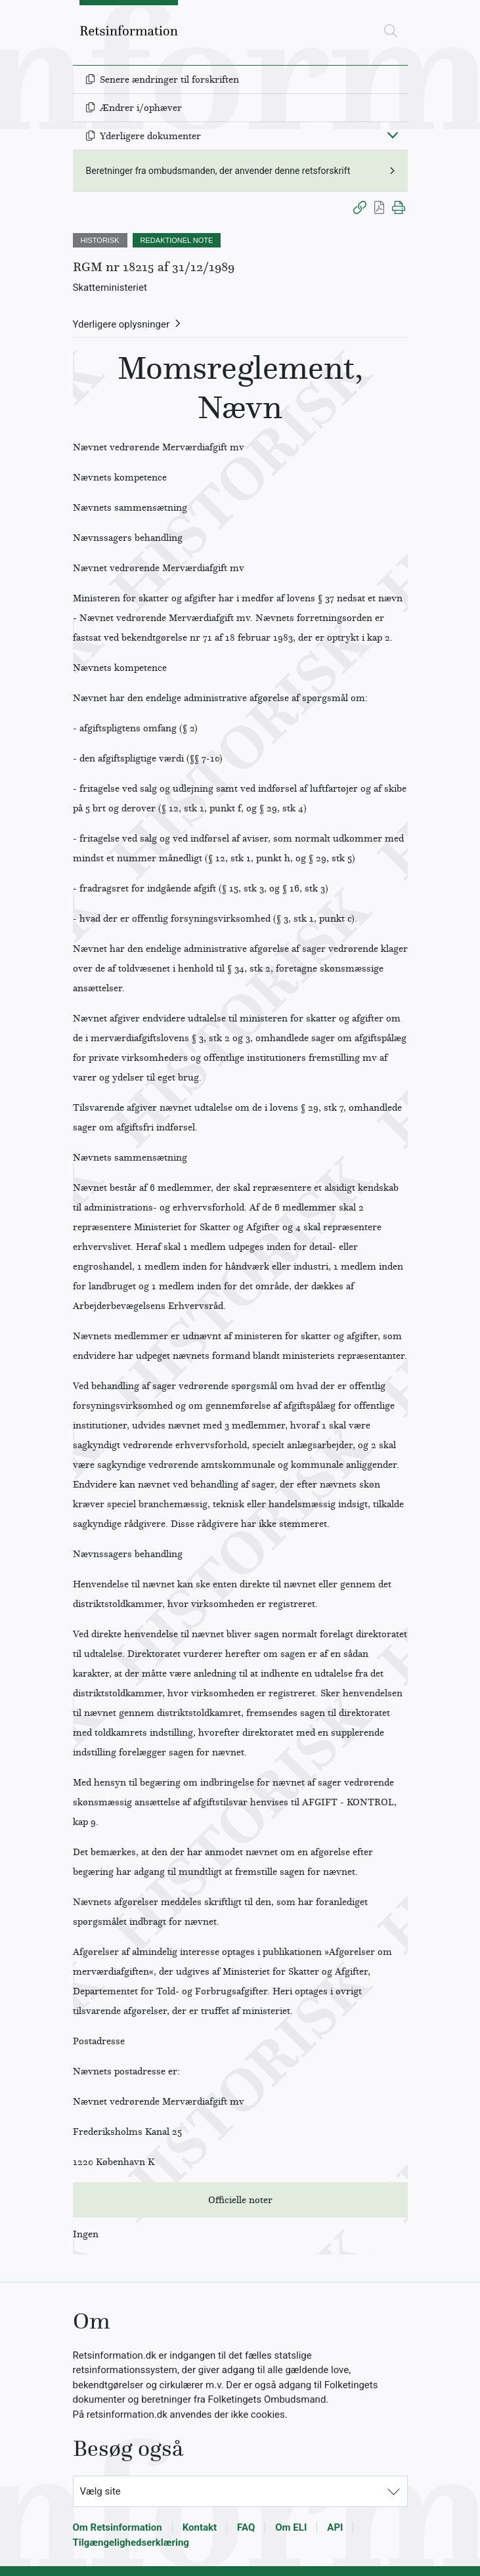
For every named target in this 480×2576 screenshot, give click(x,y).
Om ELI (291, 2527)
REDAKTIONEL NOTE (177, 240)
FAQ (246, 2527)
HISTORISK (100, 240)
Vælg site (100, 2491)
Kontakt (200, 2527)
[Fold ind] (393, 134)
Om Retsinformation (117, 2527)
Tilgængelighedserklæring (131, 2542)
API (335, 2527)
